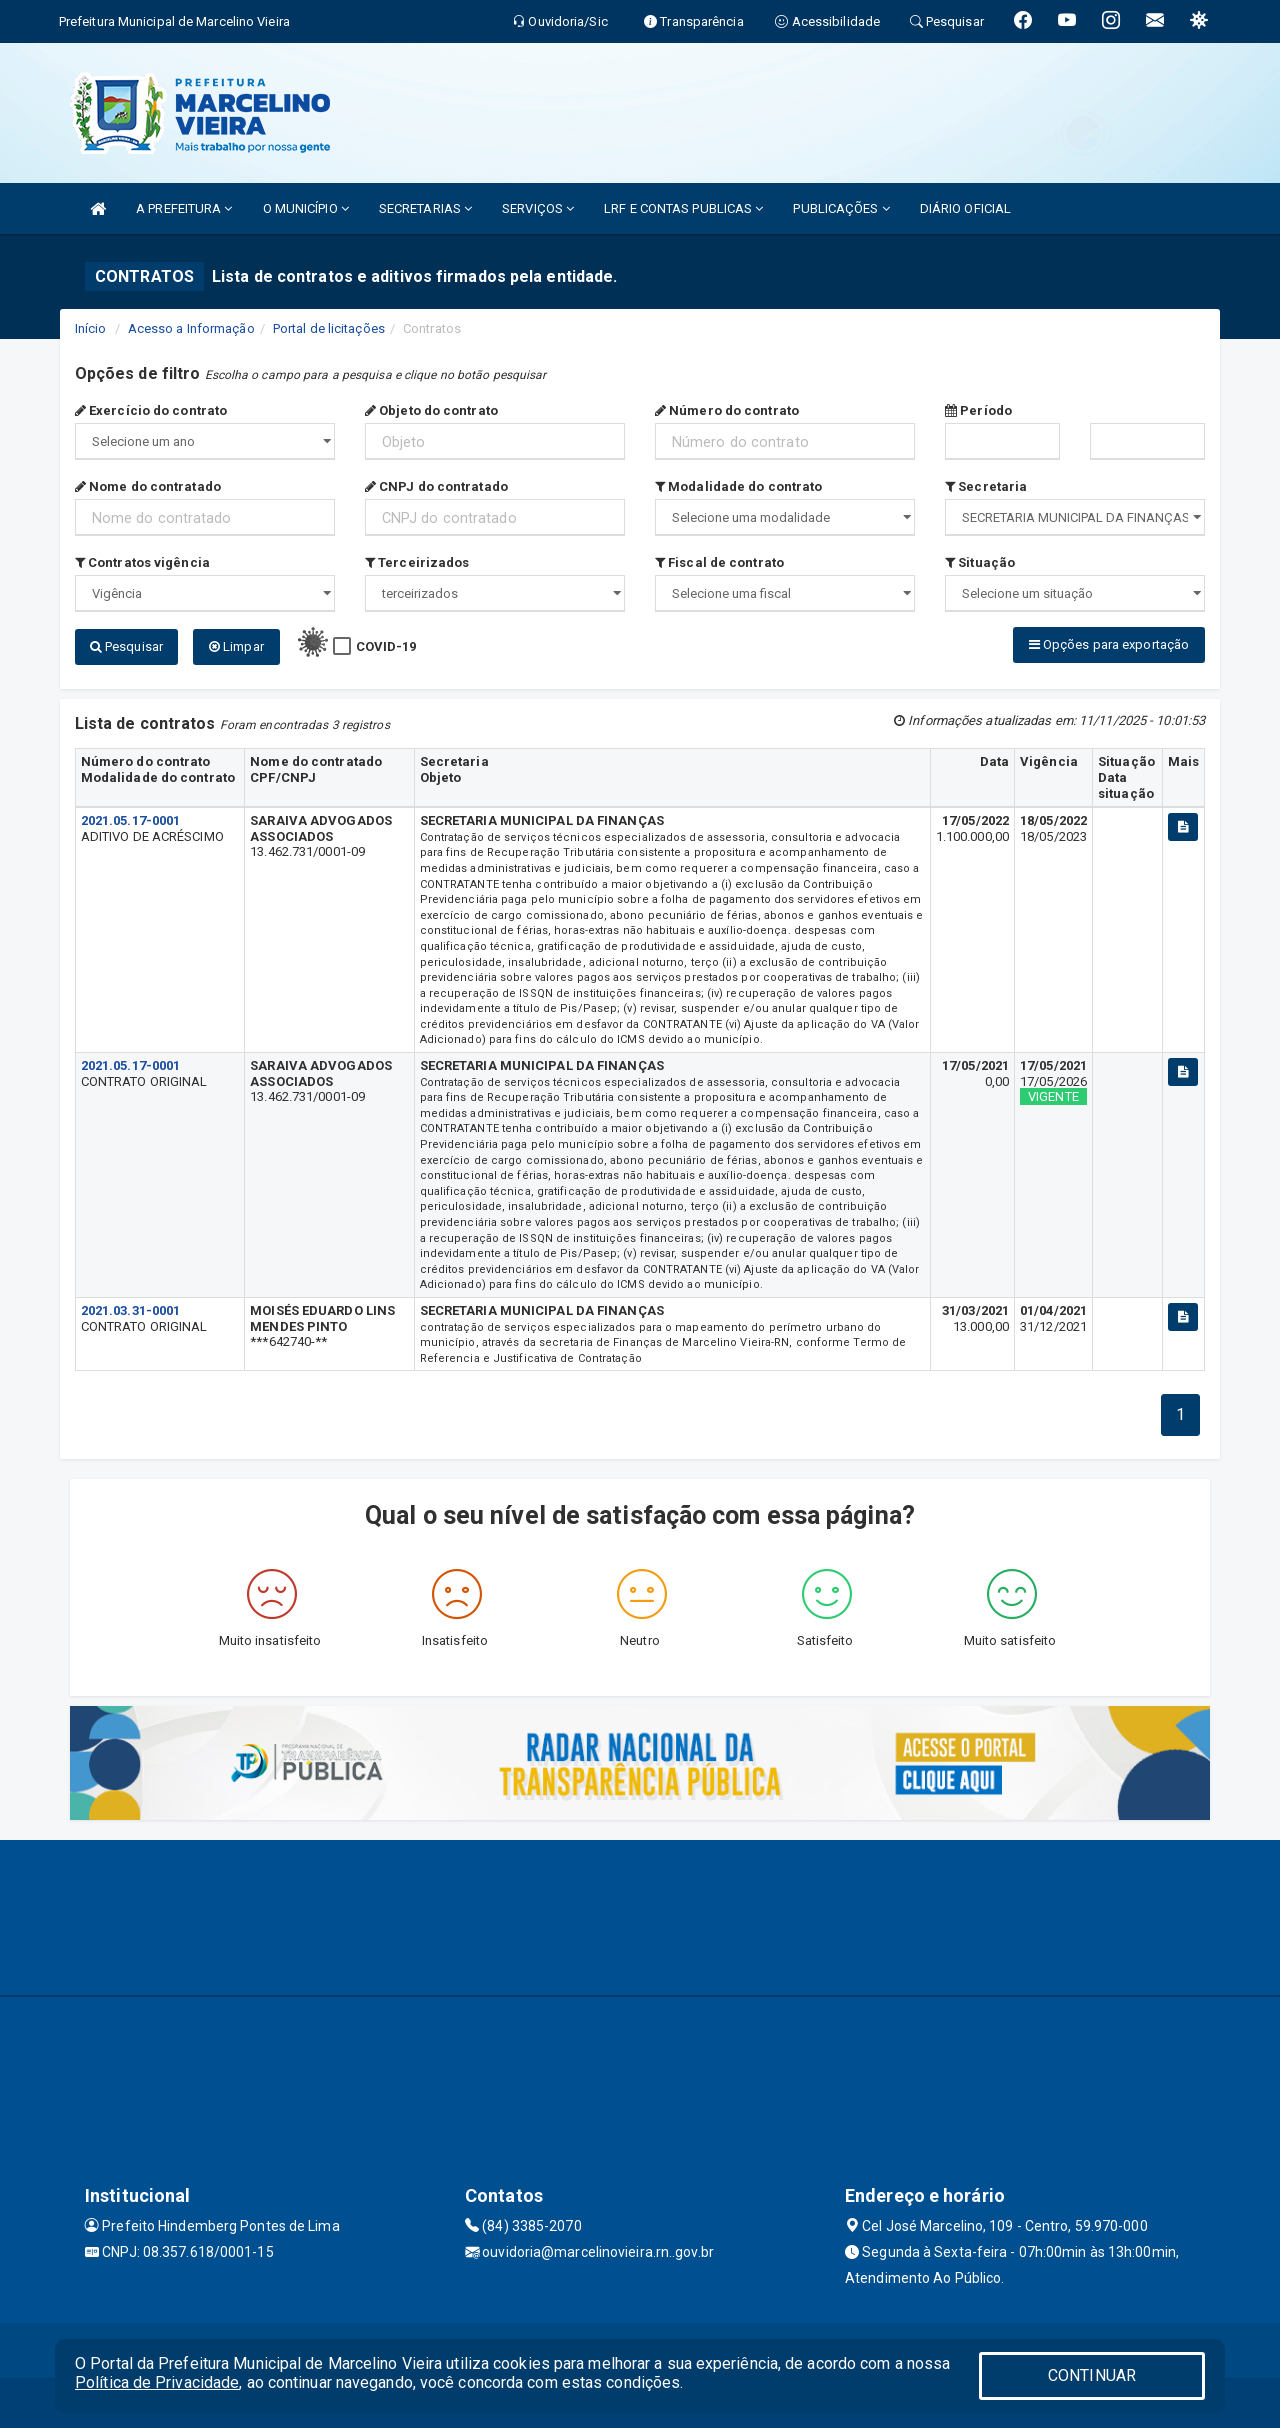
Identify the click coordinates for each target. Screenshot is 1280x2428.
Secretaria (986, 486)
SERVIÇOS (538, 208)
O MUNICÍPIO (306, 208)
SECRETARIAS (425, 208)
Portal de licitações (329, 328)
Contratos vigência (142, 562)
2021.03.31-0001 (131, 1310)
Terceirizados (417, 562)
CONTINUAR (1092, 2375)
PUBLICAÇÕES (841, 208)
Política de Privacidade (157, 2382)
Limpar (236, 646)
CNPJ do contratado (436, 486)
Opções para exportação (1109, 644)
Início (91, 328)
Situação (980, 562)
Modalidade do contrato (738, 486)
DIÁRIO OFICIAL (965, 208)
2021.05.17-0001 (131, 820)
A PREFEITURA (184, 208)
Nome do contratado (148, 486)
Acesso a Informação (191, 328)
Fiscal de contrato (719, 562)
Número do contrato (727, 410)
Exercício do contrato (151, 410)
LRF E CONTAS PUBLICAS (683, 208)
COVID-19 (386, 646)
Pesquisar (126, 646)
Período (978, 410)
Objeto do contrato (431, 410)
